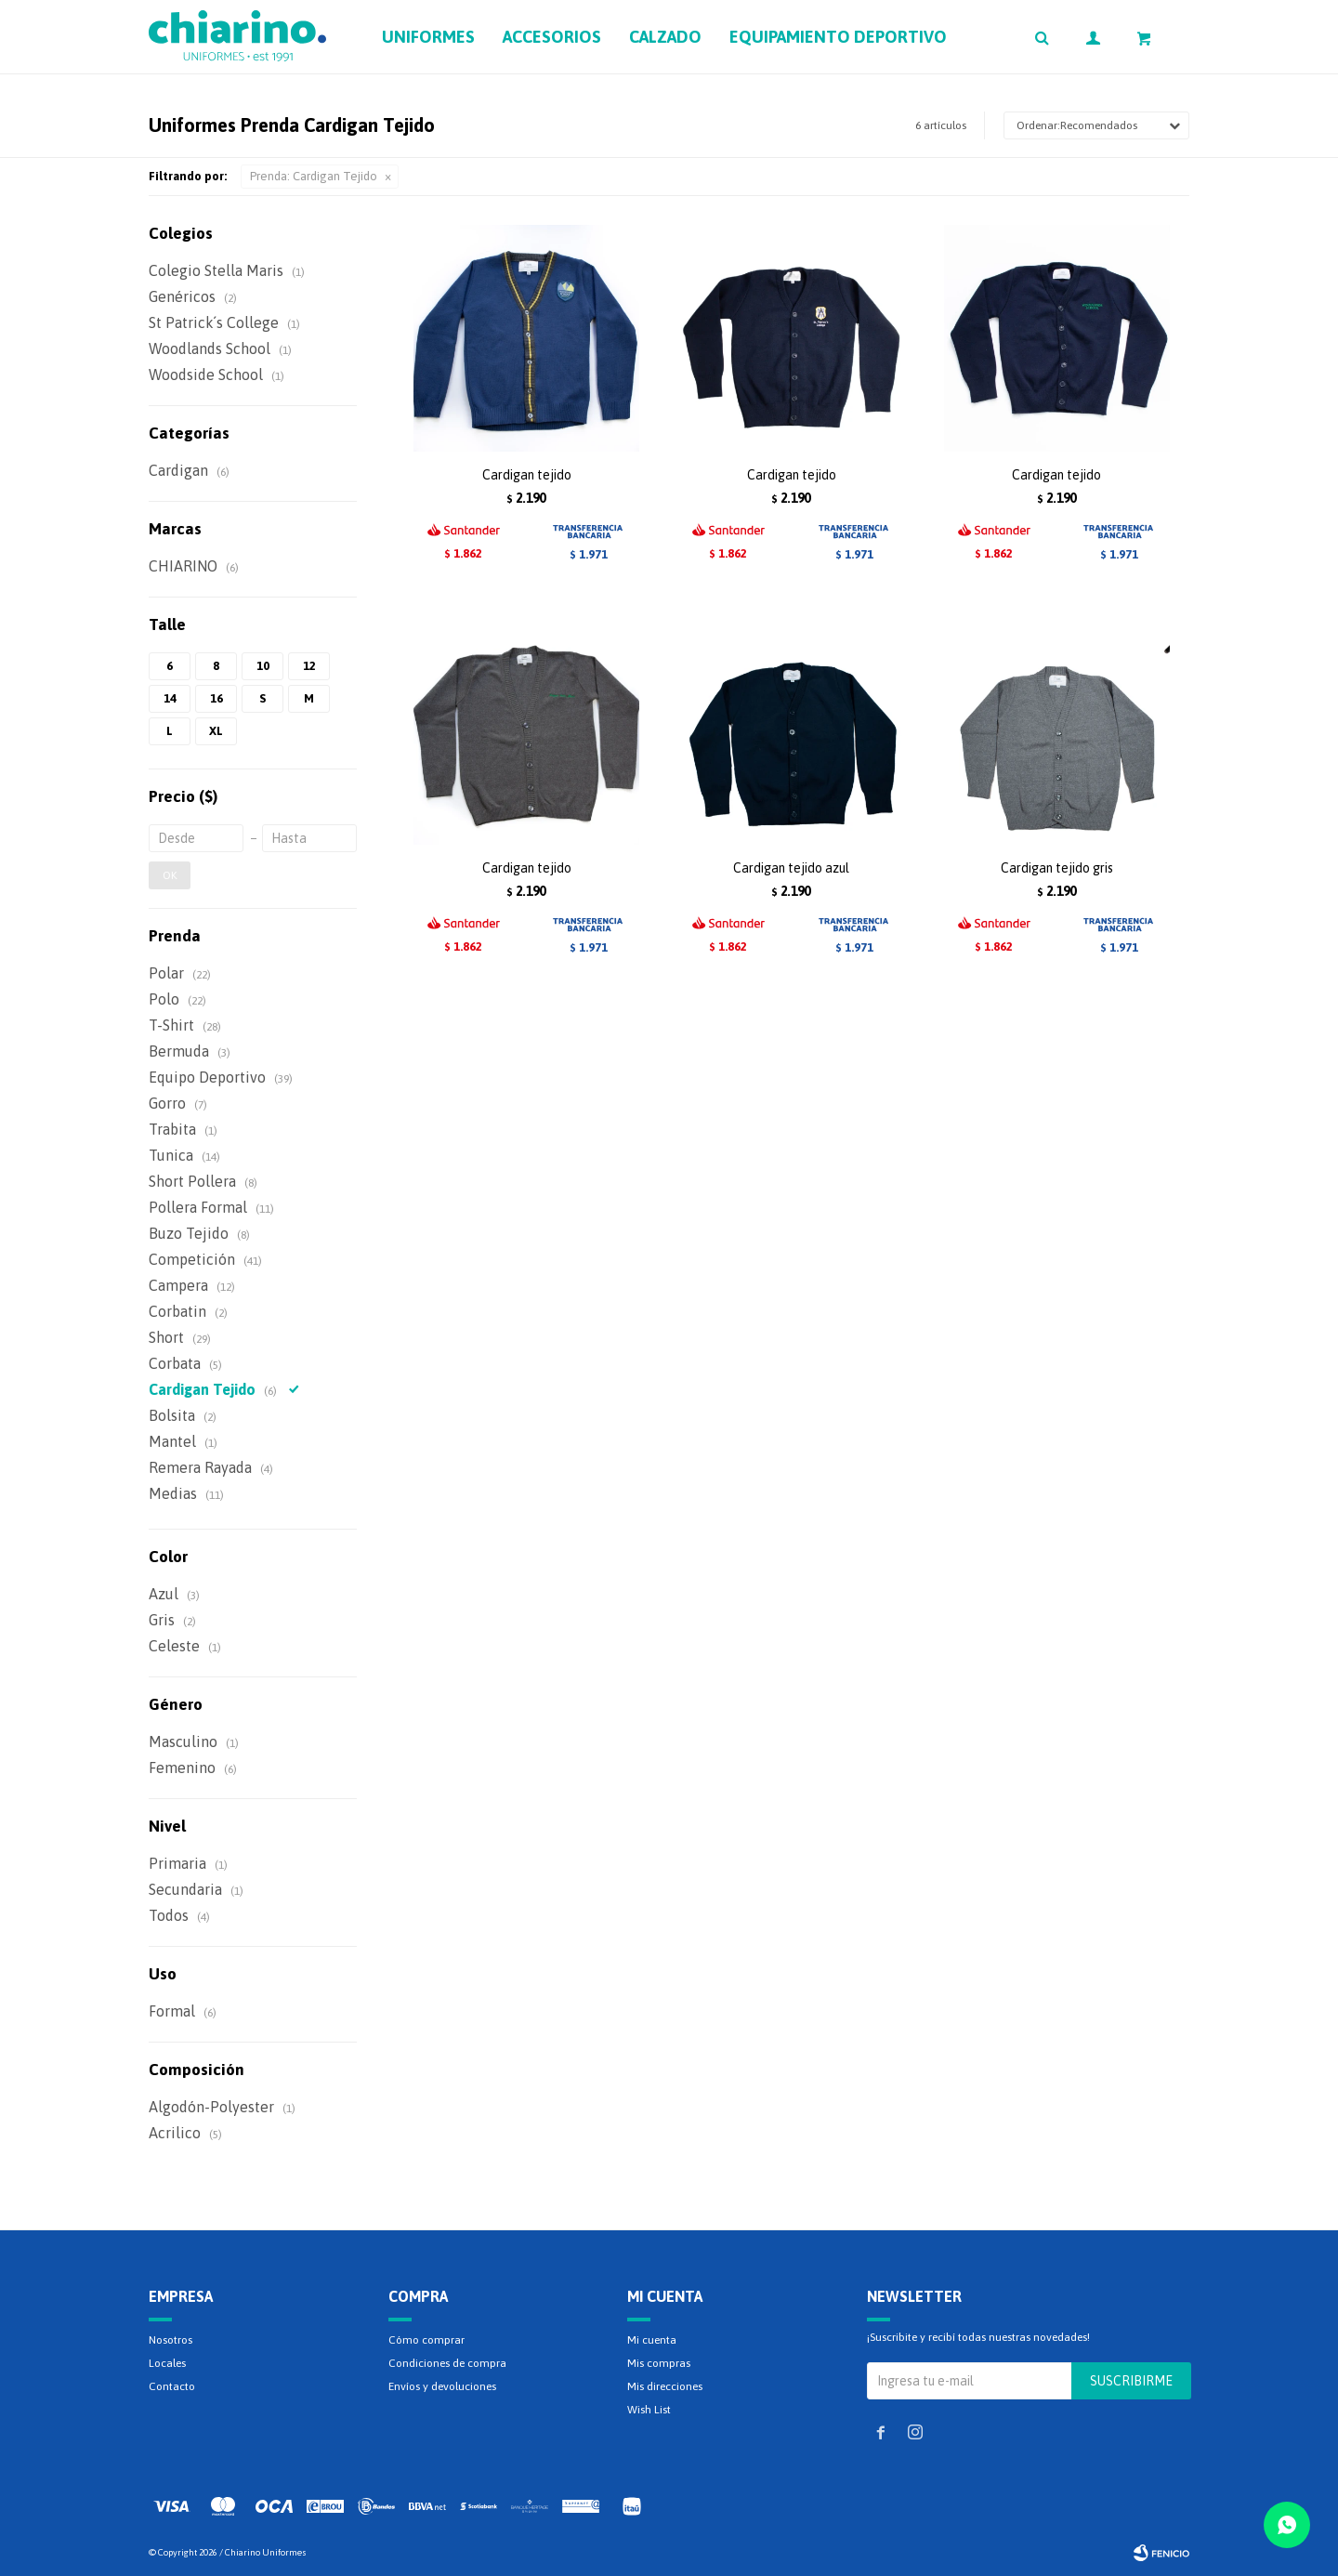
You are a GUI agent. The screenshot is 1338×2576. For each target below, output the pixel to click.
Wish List (649, 2409)
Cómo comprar (426, 2339)
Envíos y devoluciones (442, 2386)
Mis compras (658, 2363)
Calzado (665, 36)
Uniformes (428, 36)
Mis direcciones (664, 2386)
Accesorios (552, 36)
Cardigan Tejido (313, 176)
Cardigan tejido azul (791, 868)
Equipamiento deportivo (838, 36)
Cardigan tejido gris (1057, 868)
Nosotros (170, 2339)
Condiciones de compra (447, 2363)
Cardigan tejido (526, 474)
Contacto (172, 2386)
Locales (167, 2363)
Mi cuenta (651, 2339)
